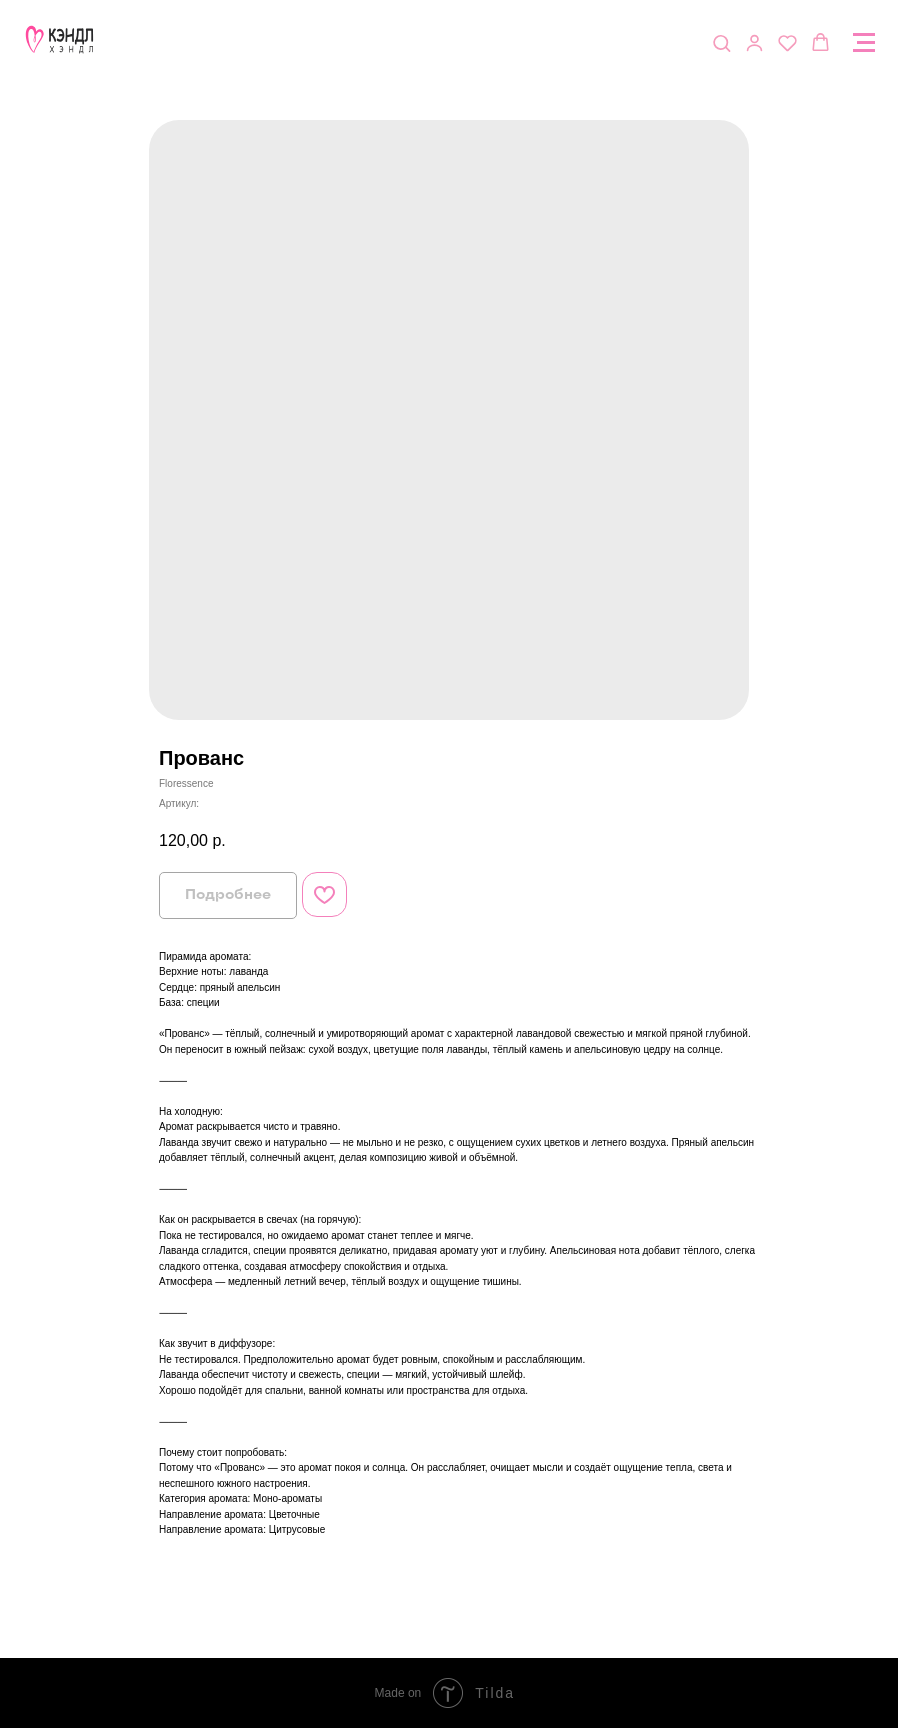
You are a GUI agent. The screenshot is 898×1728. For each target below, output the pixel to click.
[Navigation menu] (864, 43)
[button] (721, 42)
